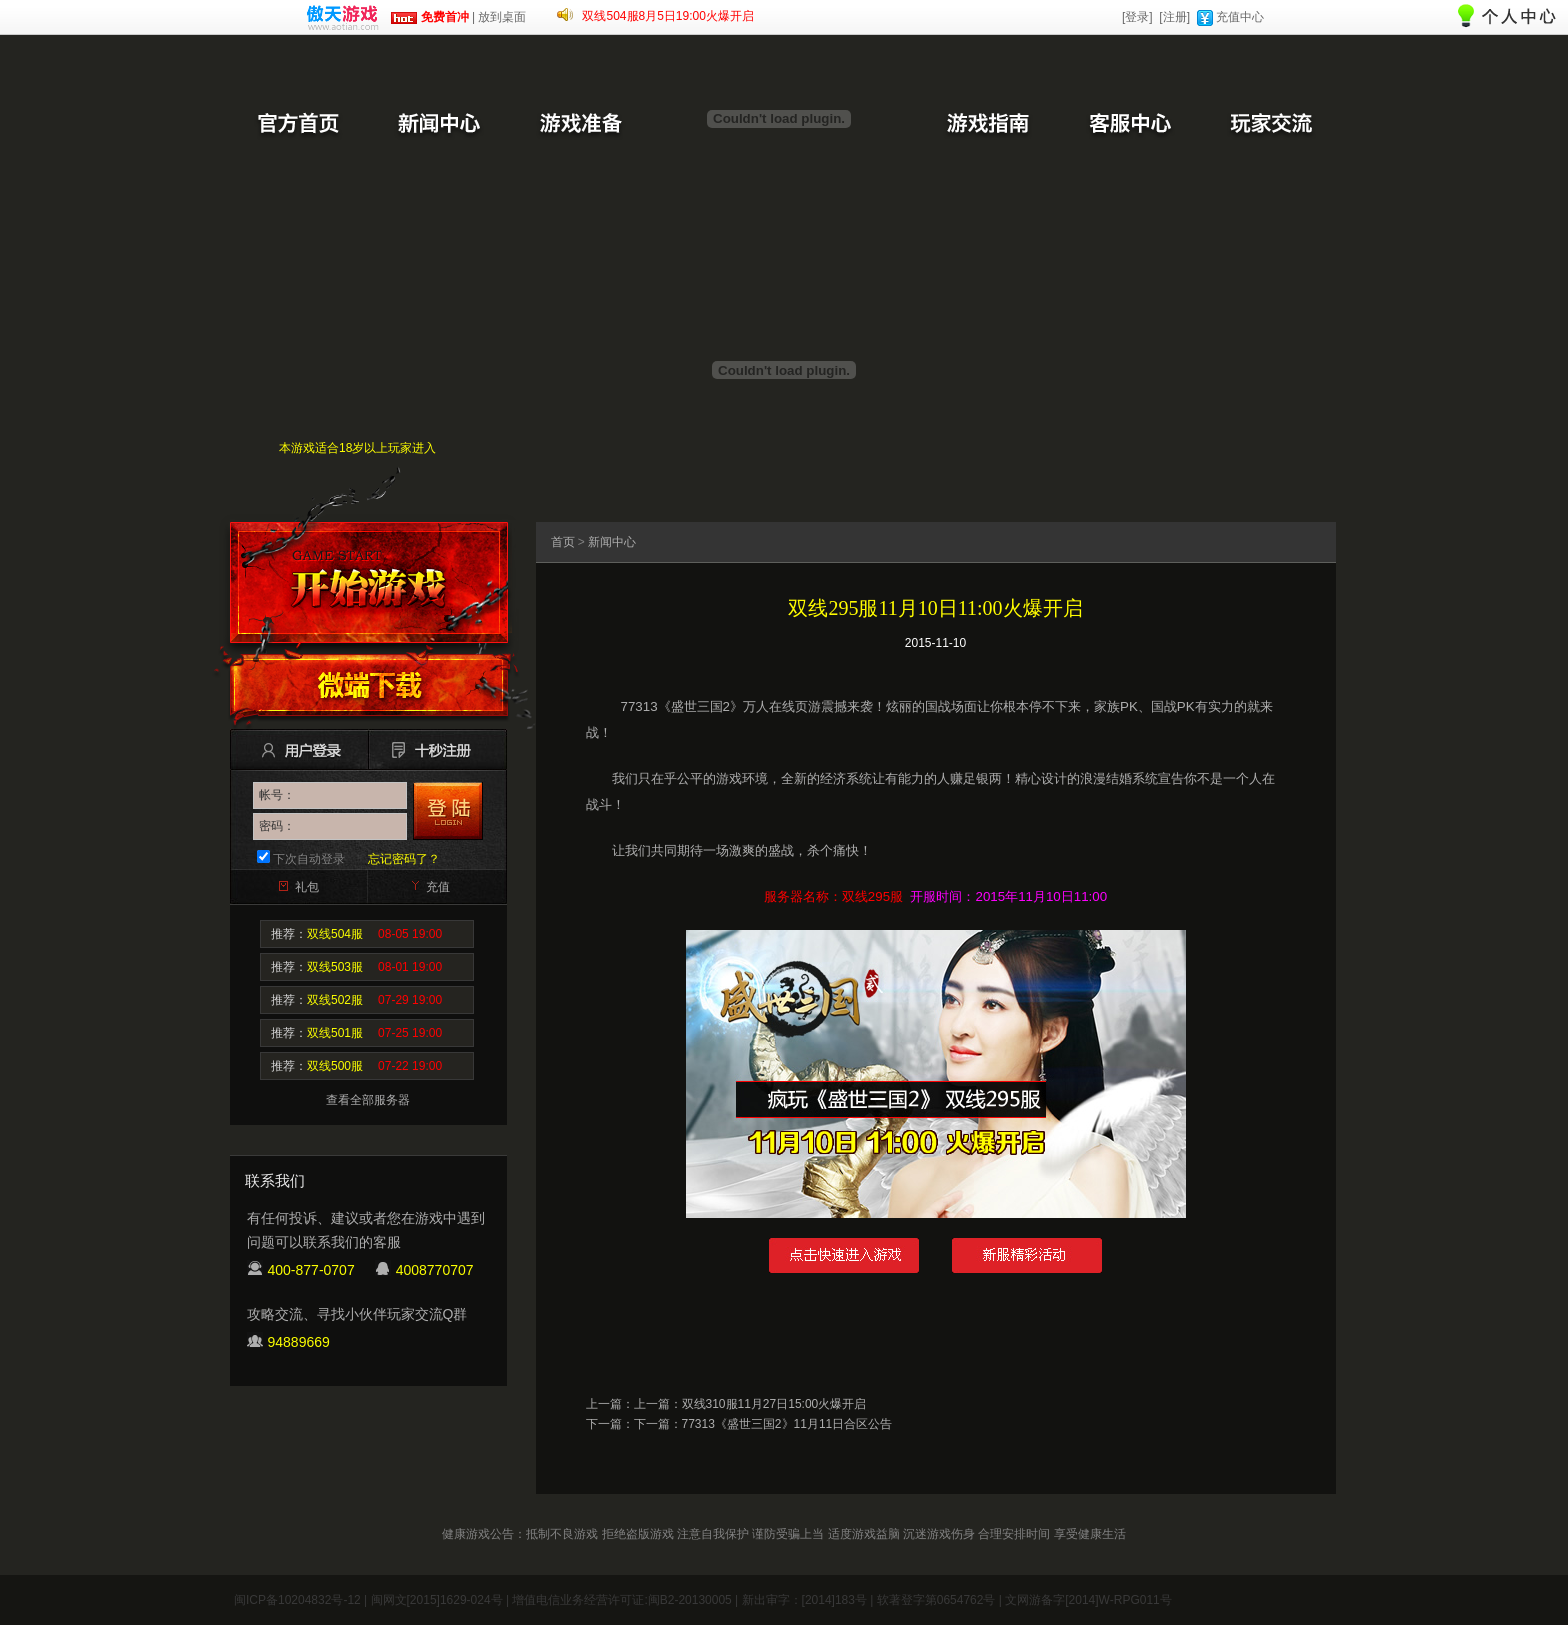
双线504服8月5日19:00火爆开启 (667, 16)
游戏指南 (987, 125)
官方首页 (297, 125)
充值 (438, 887)
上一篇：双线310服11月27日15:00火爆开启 (750, 1404)
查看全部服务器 (368, 1100)
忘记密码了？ (404, 859)
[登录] (1137, 17)
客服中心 (1129, 125)
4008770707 (435, 1270)
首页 (563, 542)
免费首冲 (429, 17)
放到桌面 (502, 17)
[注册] (1174, 17)
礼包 (307, 887)
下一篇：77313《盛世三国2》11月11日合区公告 (763, 1424)
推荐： (356, 934)
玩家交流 (1271, 125)
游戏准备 (581, 125)
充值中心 (1240, 17)
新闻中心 (439, 125)
